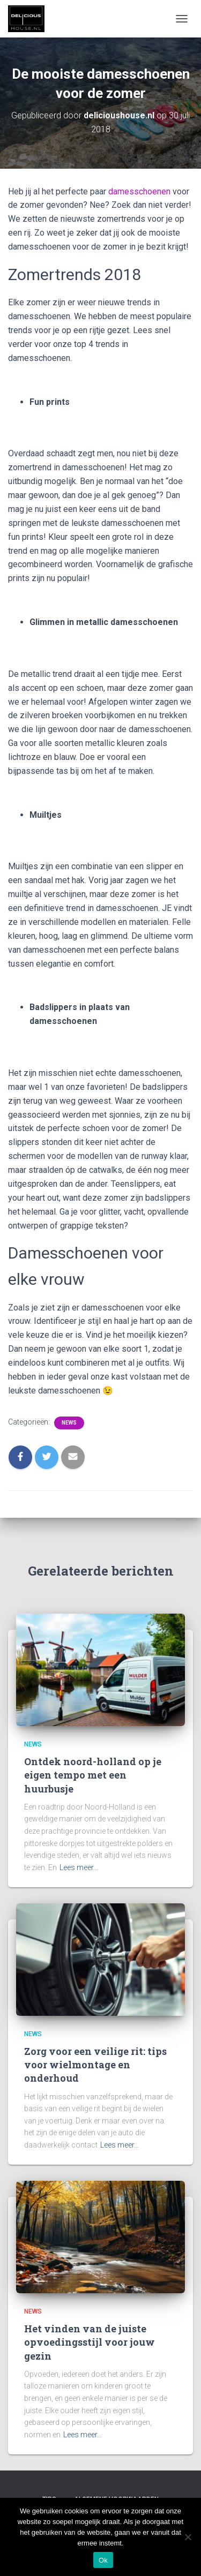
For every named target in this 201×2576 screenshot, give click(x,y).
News (69, 1423)
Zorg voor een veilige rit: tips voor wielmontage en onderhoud (95, 2064)
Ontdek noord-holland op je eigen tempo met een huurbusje (92, 1775)
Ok (103, 2560)
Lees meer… (78, 1867)
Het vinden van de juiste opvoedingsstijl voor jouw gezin (89, 2342)
